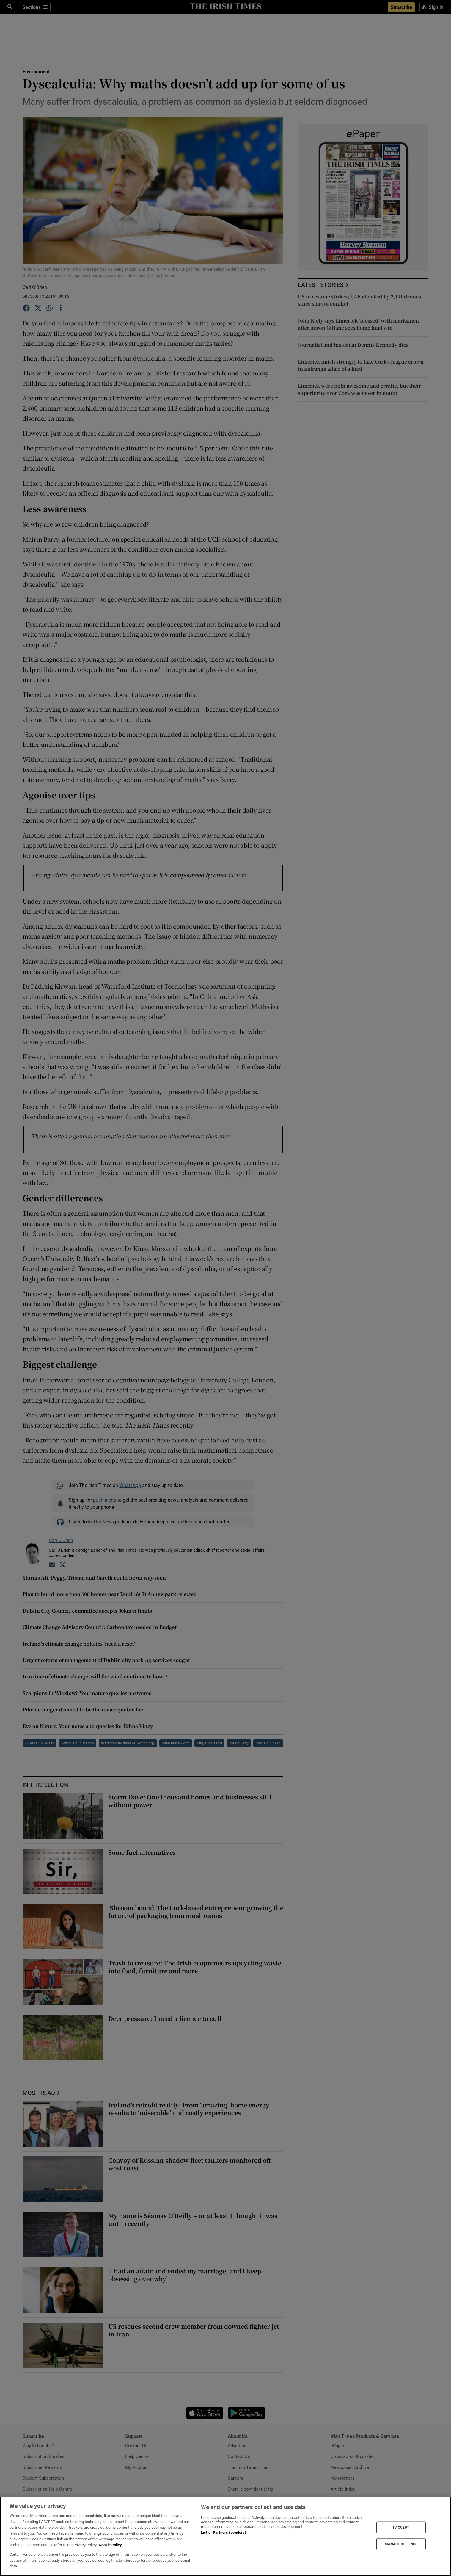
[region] (225, 2536)
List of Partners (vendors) (223, 2532)
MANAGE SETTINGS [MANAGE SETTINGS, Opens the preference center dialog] (401, 2544)
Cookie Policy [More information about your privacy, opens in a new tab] (110, 2545)
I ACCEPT (401, 2527)
